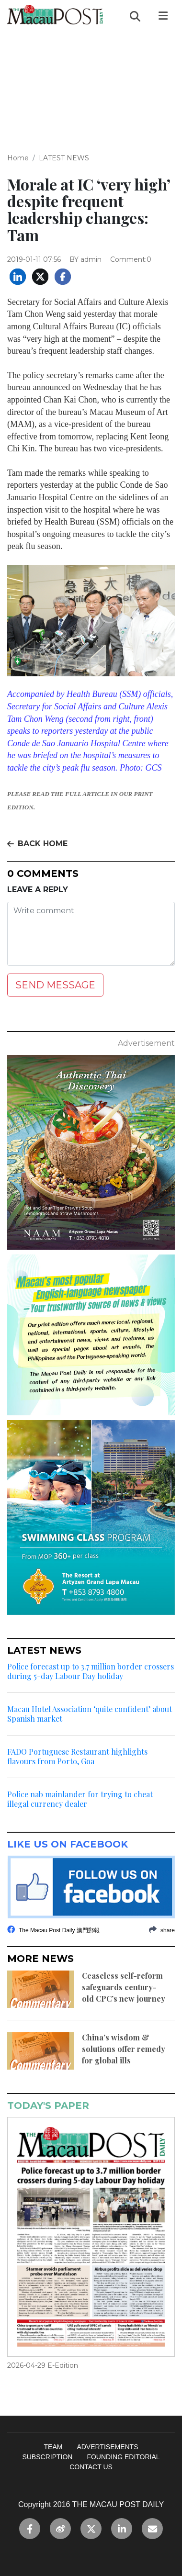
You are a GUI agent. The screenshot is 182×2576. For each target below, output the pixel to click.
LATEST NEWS (64, 158)
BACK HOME (37, 843)
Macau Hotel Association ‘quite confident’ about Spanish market (89, 1714)
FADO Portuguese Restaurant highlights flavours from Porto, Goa (77, 1756)
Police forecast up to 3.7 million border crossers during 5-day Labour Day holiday (90, 1671)
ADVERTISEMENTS (107, 2447)
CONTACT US (91, 2467)
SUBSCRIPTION (47, 2457)
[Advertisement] (91, 84)
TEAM (53, 2447)
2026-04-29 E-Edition (42, 2365)
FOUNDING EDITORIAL (123, 2457)
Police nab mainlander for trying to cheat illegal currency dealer (80, 1799)
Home (18, 158)
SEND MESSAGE (55, 985)
